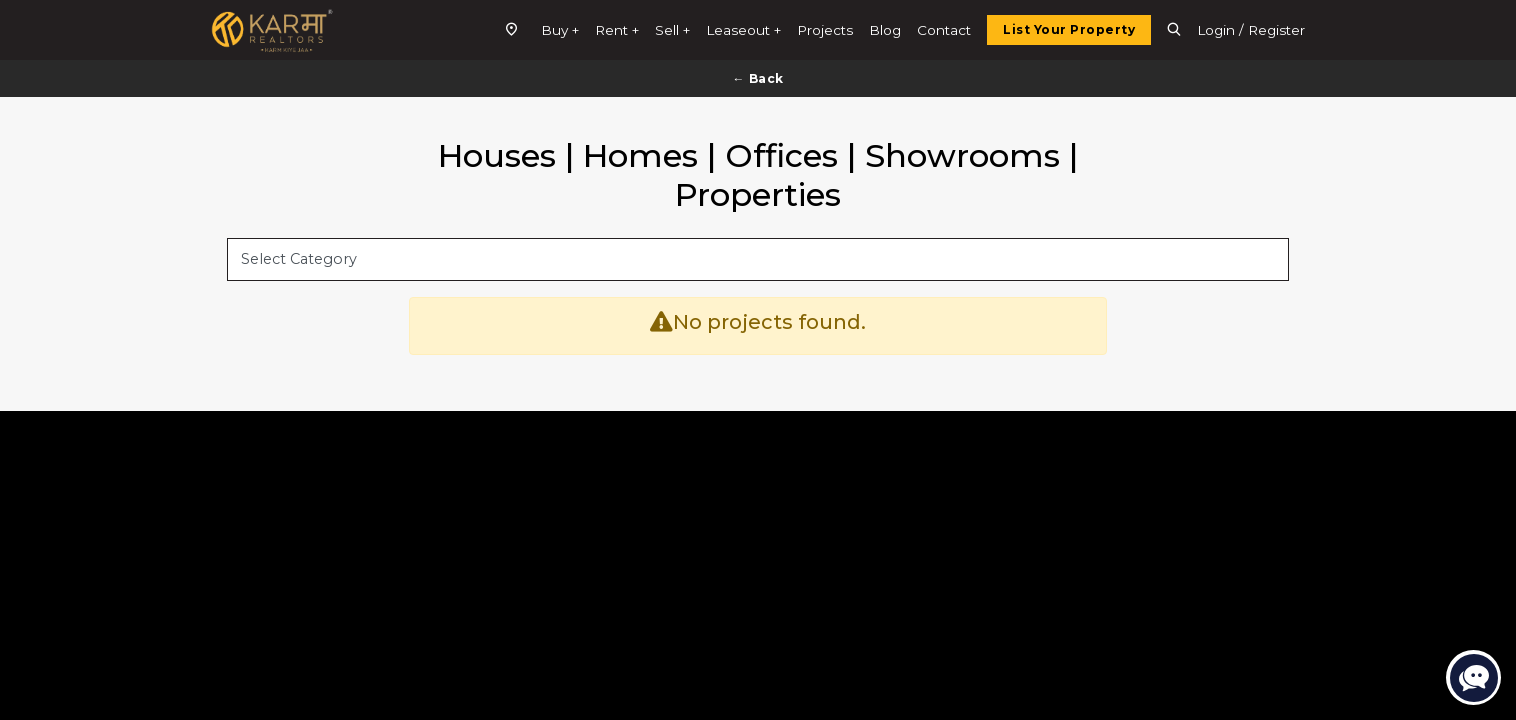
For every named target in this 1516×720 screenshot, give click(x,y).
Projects (825, 30)
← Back (758, 78)
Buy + (560, 30)
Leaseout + (743, 30)
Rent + (617, 30)
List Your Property (1069, 29)
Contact (944, 30)
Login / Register (1251, 30)
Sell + (672, 30)
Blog (885, 30)
